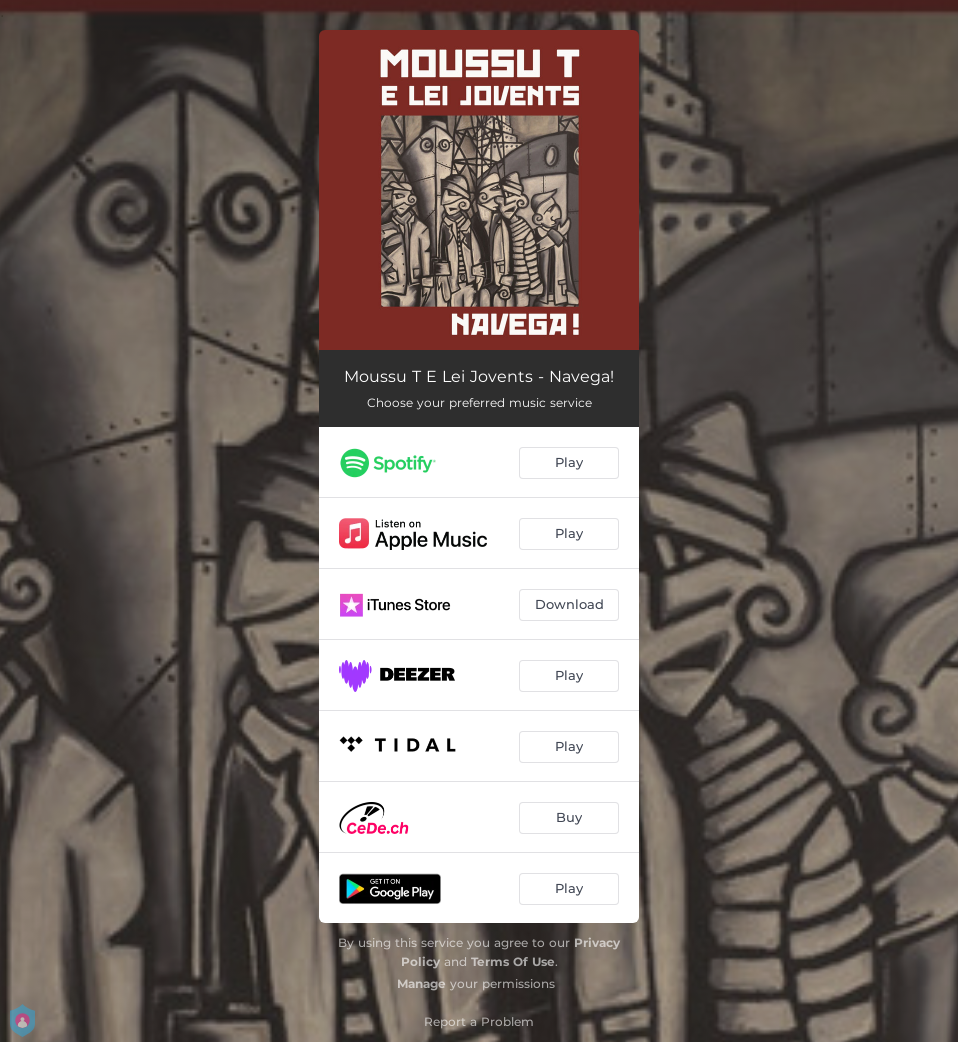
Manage (421, 983)
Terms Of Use (513, 961)
